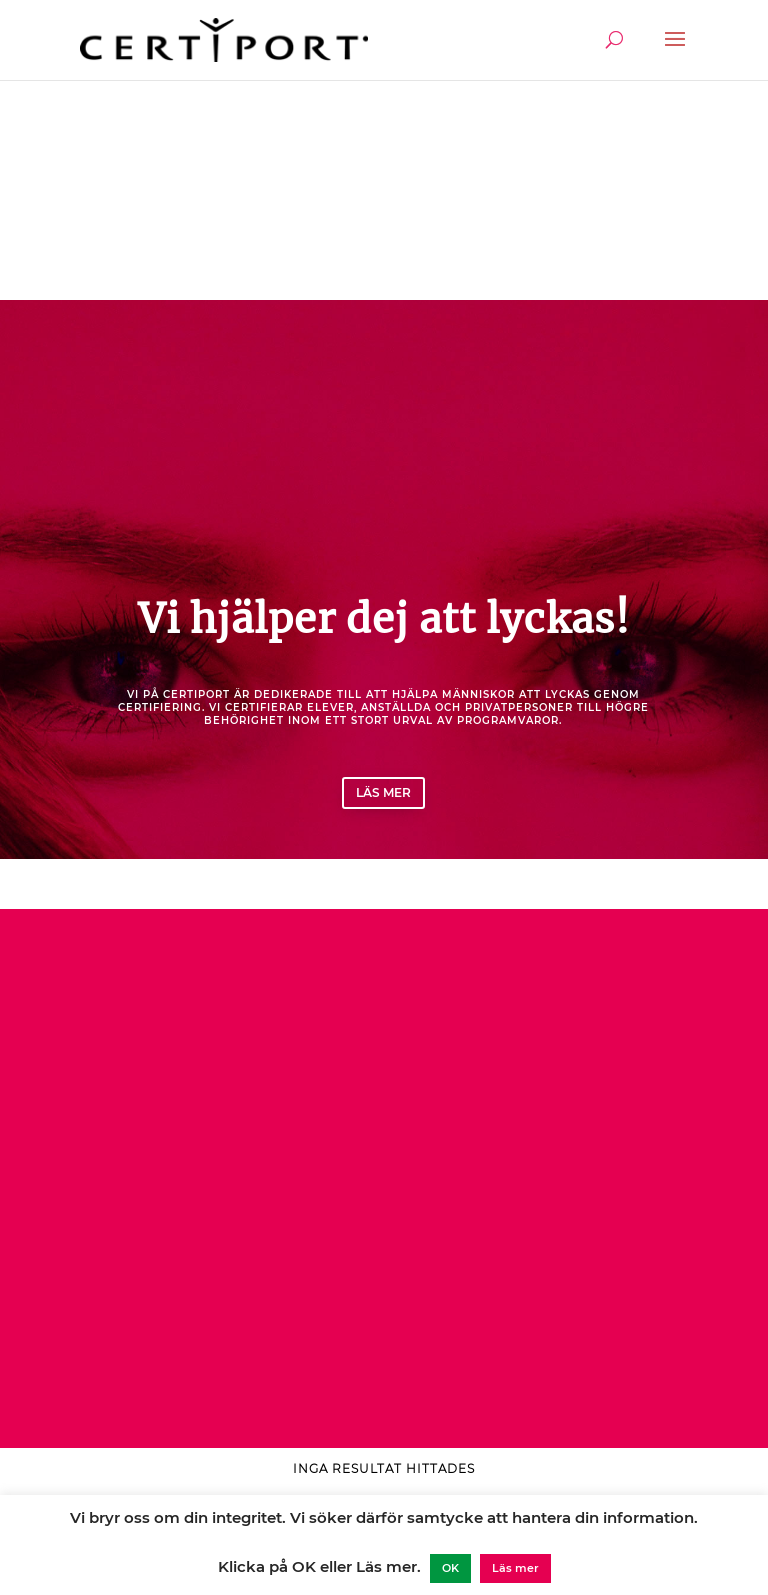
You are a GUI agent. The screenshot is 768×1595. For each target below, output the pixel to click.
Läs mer (383, 792)
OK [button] (450, 1568)
